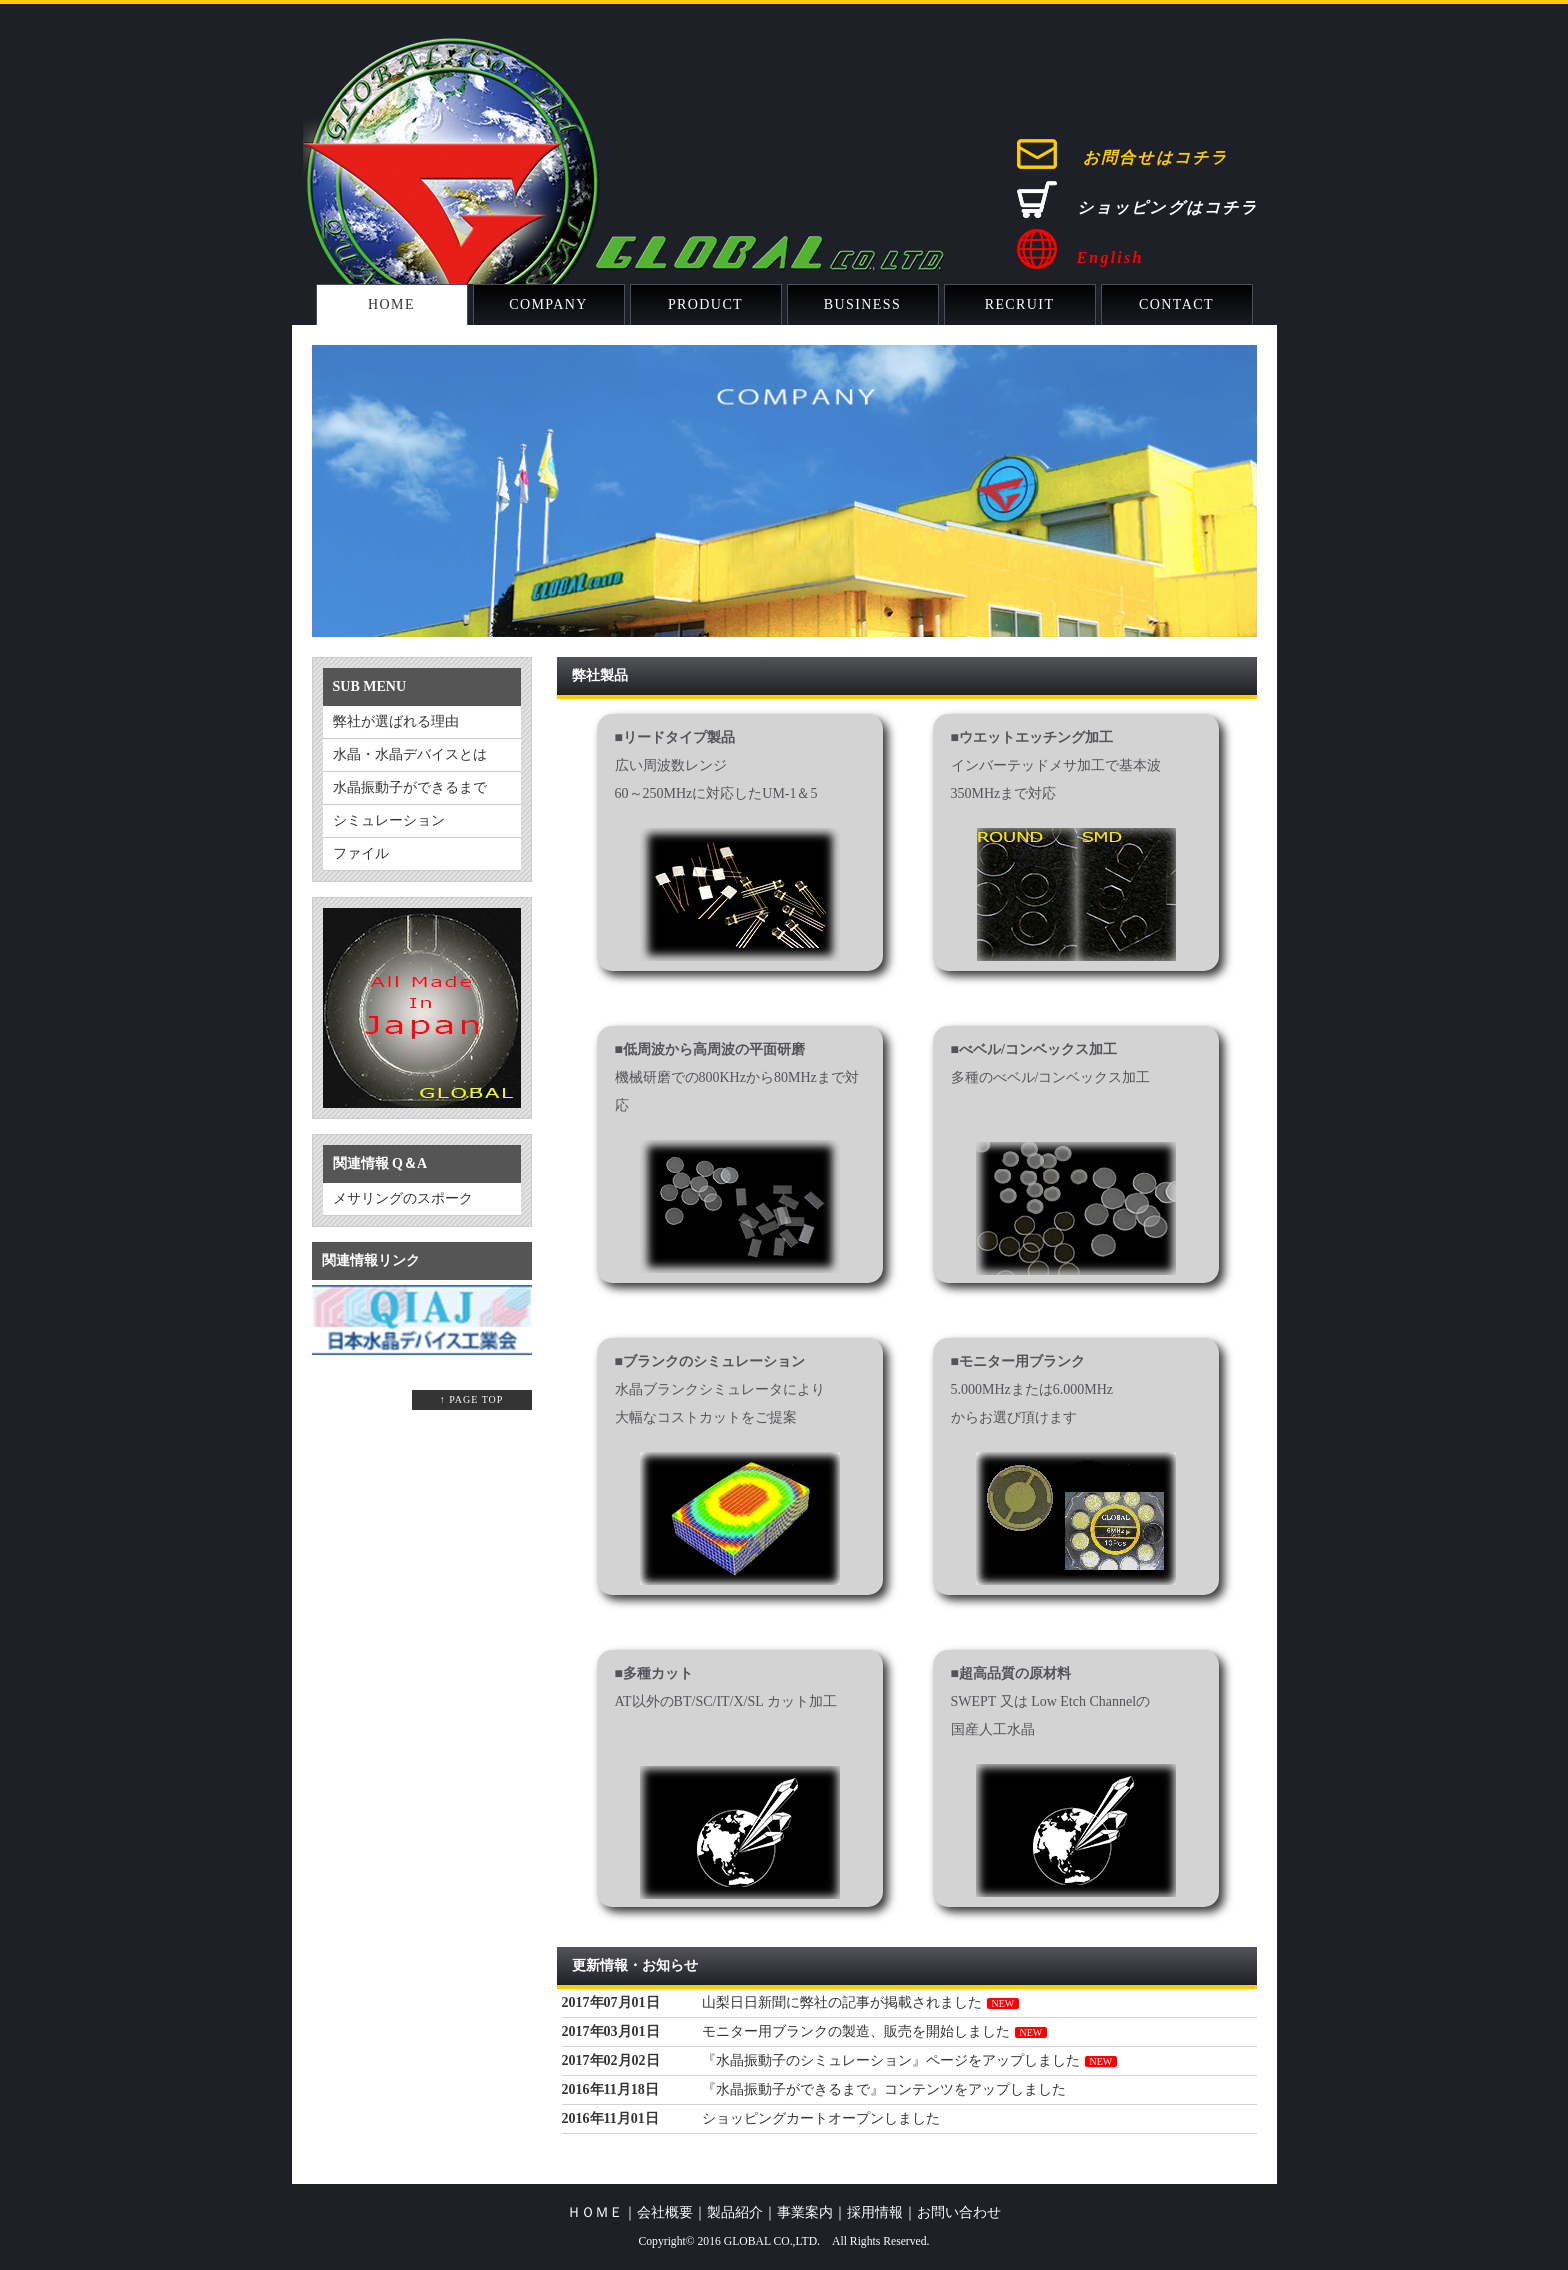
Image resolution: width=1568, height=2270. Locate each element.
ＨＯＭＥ (595, 2212)
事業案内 (805, 2212)
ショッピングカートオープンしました (821, 2118)
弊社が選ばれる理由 (396, 721)
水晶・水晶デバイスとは (410, 754)
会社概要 (665, 2212)
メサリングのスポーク (403, 1198)
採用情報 (875, 2212)
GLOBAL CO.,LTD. (772, 2241)
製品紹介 (735, 2212)
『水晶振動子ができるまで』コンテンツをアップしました (884, 2089)
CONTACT (1176, 304)
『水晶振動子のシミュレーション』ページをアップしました (891, 2060)
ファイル (361, 853)
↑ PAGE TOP (472, 1399)
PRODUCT (705, 304)
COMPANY (548, 304)
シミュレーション (389, 820)
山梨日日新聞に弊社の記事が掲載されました (842, 2002)
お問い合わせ (959, 2212)
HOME (391, 304)
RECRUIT (1020, 304)
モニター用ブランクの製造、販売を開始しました (856, 2031)
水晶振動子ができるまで (410, 787)
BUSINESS (862, 304)
